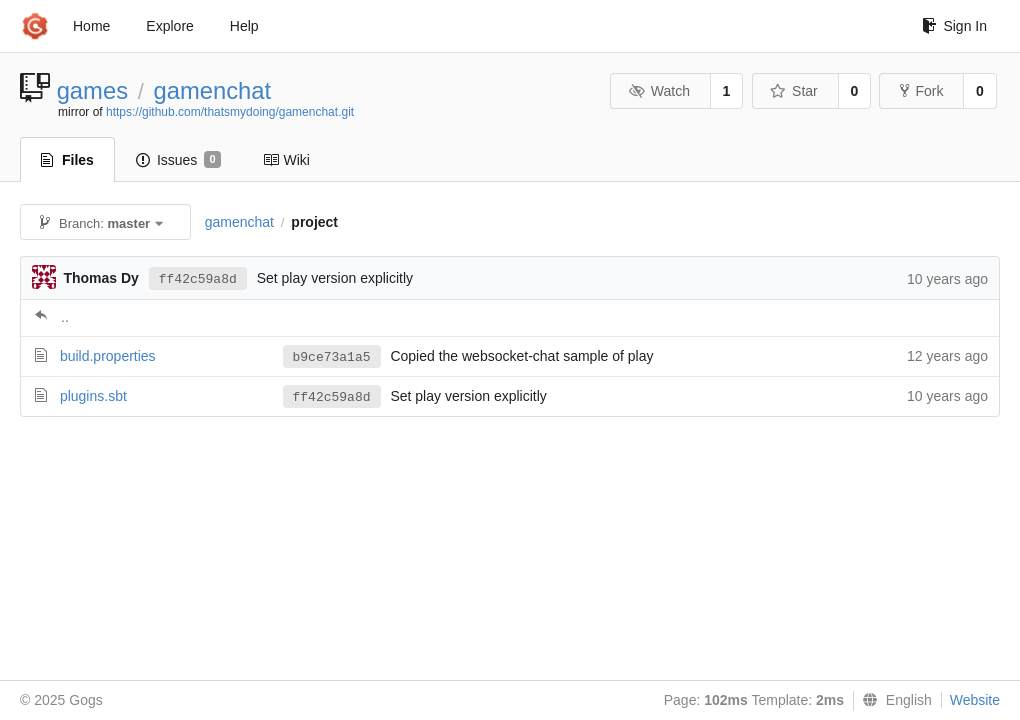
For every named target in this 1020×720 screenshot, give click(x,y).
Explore (169, 26)
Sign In (954, 26)
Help (244, 26)
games (92, 90)
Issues (178, 160)
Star (794, 91)
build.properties (108, 356)
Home (91, 26)
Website (975, 700)
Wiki (286, 160)
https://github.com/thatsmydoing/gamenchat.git (230, 112)
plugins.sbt (93, 396)
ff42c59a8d (198, 279)
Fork (921, 91)
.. (65, 317)
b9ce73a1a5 (332, 357)
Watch (659, 91)
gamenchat (212, 90)
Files (67, 160)
